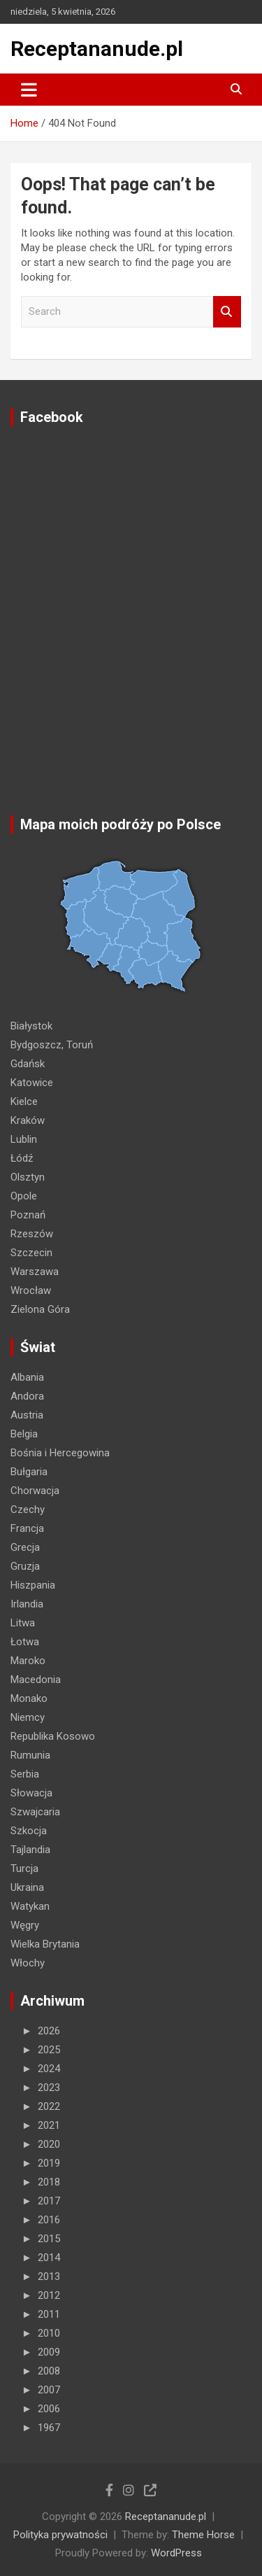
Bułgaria (29, 1471)
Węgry (24, 1925)
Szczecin (31, 1252)
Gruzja (25, 1566)
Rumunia (30, 1755)
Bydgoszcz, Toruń (51, 1045)
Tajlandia (30, 1849)
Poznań (27, 1215)
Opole (23, 1196)
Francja (27, 1528)
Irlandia (26, 1604)
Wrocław (30, 1290)
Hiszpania (32, 1585)
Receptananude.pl (96, 48)
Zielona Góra (40, 1309)
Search (227, 312)
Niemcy (27, 1717)
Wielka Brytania (45, 1944)
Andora (27, 1396)
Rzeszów (31, 1233)
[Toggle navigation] (29, 89)
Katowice (31, 1082)
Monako (29, 1698)
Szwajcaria (35, 1812)
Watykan (30, 1906)
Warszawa (34, 1271)
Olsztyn (27, 1177)
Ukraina (27, 1887)
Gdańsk (27, 1063)
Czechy (27, 1509)
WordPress (176, 2553)
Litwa (22, 1623)
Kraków (27, 1120)
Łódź (21, 1158)
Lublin (23, 1139)
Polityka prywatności (60, 2534)
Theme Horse (203, 2534)
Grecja (25, 1547)
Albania (27, 1377)
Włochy (27, 1963)
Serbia (24, 1774)
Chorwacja (34, 1490)
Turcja (24, 1868)
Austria (26, 1415)
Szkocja (28, 1830)
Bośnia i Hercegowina (60, 1453)
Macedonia (35, 1679)
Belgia (24, 1434)
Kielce (24, 1101)
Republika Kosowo (52, 1736)
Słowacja (31, 1793)
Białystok (31, 1026)
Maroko (27, 1660)
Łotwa (24, 1641)
